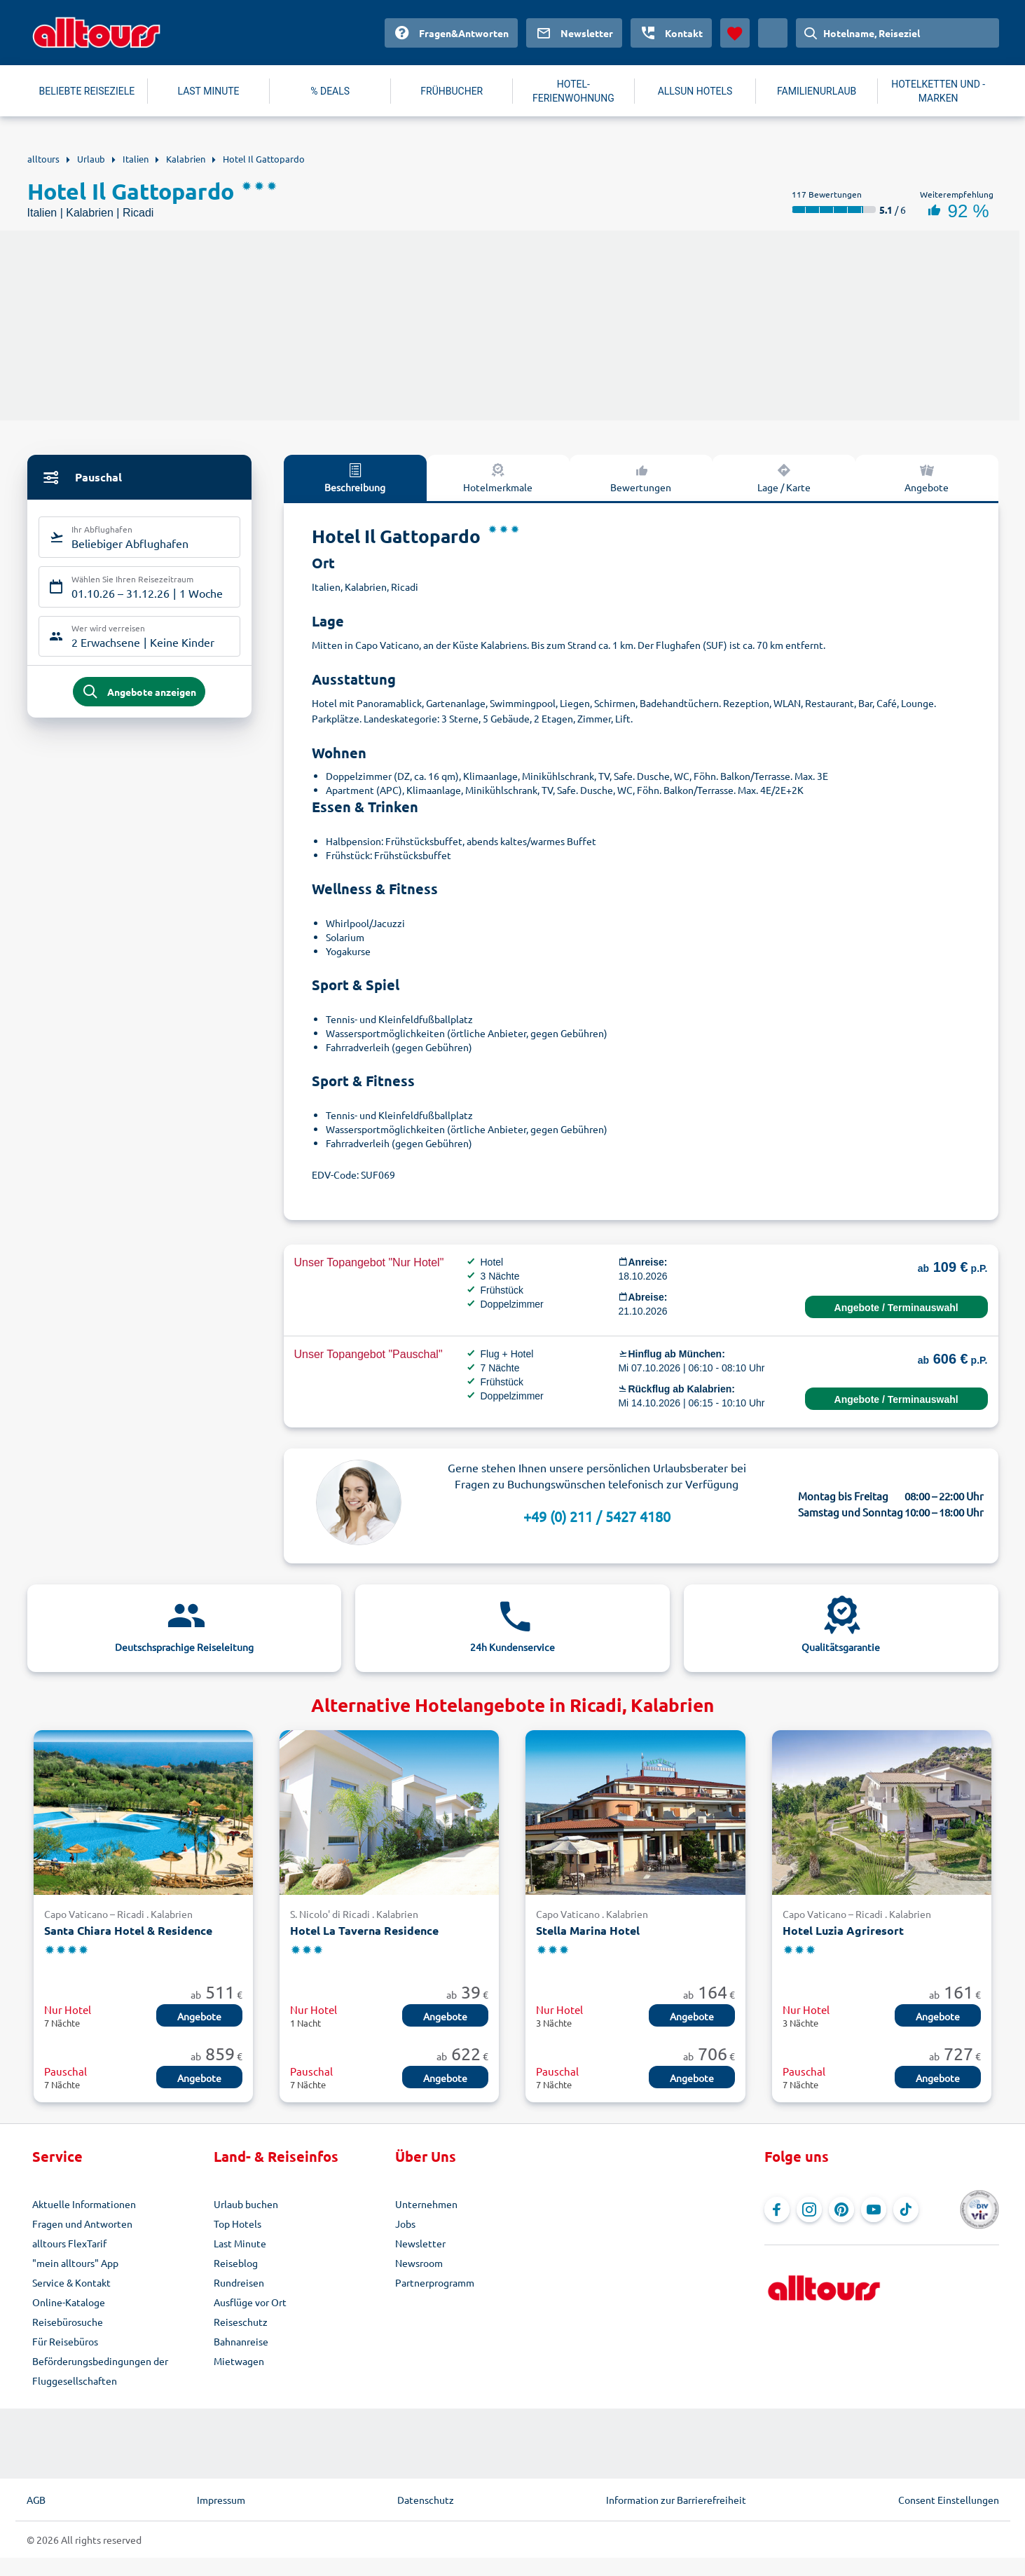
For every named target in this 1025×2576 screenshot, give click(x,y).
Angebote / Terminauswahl (896, 1307)
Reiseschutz (241, 2321)
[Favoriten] (735, 33)
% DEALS (330, 91)
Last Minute (240, 2243)
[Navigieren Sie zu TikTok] (906, 2209)
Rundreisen (239, 2282)
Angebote (926, 477)
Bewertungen (640, 477)
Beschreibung (354, 477)
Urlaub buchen (246, 2204)
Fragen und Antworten (82, 2223)
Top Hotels (237, 2223)
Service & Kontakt (71, 2282)
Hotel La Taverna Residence (364, 1930)
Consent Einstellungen (948, 2499)
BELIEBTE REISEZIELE (87, 91)
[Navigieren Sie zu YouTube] (873, 2209)
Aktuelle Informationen (84, 2204)
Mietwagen (239, 2361)
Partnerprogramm (434, 2282)
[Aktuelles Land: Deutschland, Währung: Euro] (772, 33)
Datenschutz (425, 2499)
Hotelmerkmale (497, 477)
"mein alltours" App (75, 2262)
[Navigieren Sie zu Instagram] (809, 2209)
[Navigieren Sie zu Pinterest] (841, 2209)
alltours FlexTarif (69, 2243)
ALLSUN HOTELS (695, 91)
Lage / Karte (784, 477)
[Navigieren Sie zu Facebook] (777, 2209)
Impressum (221, 2499)
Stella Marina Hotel (588, 1930)
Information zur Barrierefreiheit (676, 2499)
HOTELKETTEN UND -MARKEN (938, 91)
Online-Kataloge (68, 2302)
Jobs (405, 2223)
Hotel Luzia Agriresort (843, 1930)
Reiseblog (236, 2262)
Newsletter (420, 2243)
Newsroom (419, 2262)
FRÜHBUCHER (451, 91)
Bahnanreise (241, 2341)
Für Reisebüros (65, 2341)
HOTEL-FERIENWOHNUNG (573, 91)
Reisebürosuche (67, 2321)
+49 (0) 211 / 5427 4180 (596, 1516)
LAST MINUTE (209, 91)
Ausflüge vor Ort (250, 2302)
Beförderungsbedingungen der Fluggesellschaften (100, 2371)
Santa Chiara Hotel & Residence (128, 1930)
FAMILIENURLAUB (816, 91)
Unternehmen (426, 2204)
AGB (36, 2499)
